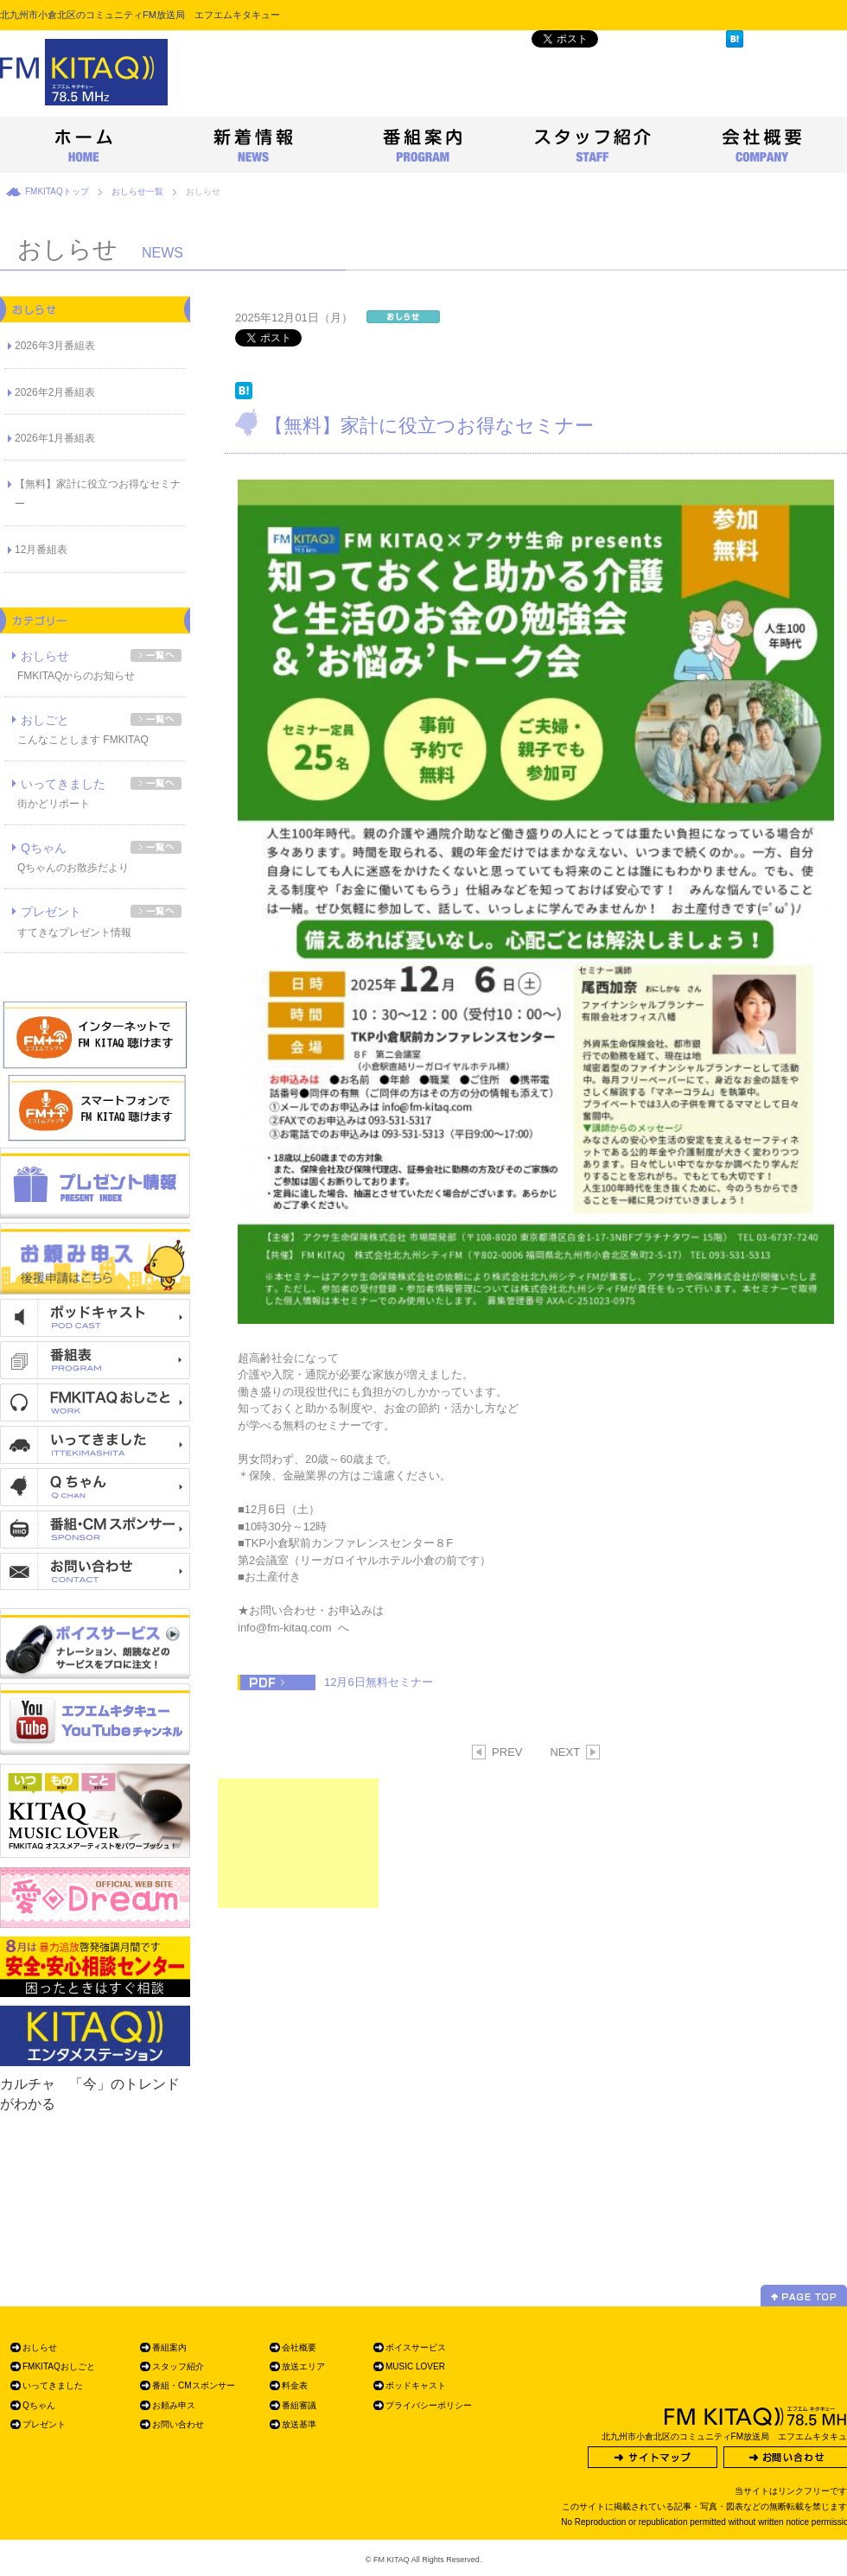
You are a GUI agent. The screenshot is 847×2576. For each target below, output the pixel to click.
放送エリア (303, 2366)
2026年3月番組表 (55, 346)
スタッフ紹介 (178, 2366)
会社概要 (299, 2347)
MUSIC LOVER (415, 2366)
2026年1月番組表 (55, 438)
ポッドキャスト (415, 2385)
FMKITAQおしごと (58, 2366)
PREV (497, 1752)
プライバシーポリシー (428, 2405)
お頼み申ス (173, 2405)
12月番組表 (41, 550)
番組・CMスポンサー (193, 2385)
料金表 (295, 2385)
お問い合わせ (178, 2424)
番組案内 (169, 2347)
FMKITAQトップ (57, 191)
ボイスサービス (415, 2347)
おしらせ (45, 656)
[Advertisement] (298, 1843)
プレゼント (51, 912)
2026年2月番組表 (55, 392)
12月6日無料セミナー (378, 1682)
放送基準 (299, 2424)
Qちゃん (44, 848)
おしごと (45, 720)
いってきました (63, 784)
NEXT (575, 1752)
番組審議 (299, 2405)
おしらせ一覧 (137, 191)
